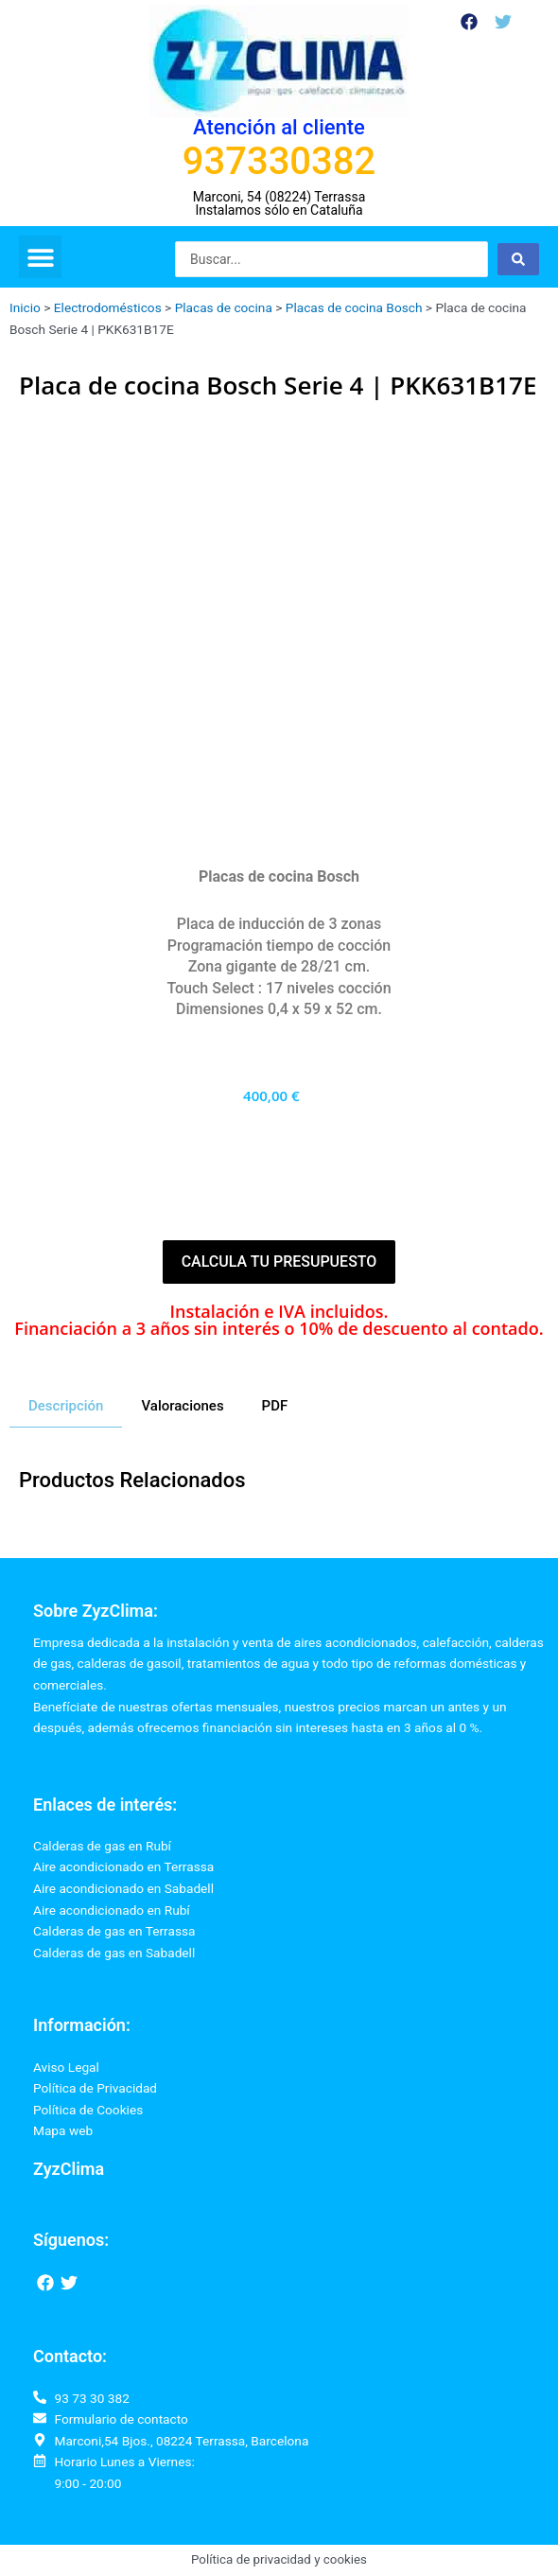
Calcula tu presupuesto (279, 1261)
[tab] (65, 1407)
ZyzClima (68, 2169)
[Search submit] (518, 259)
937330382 (279, 161)
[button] (40, 257)
